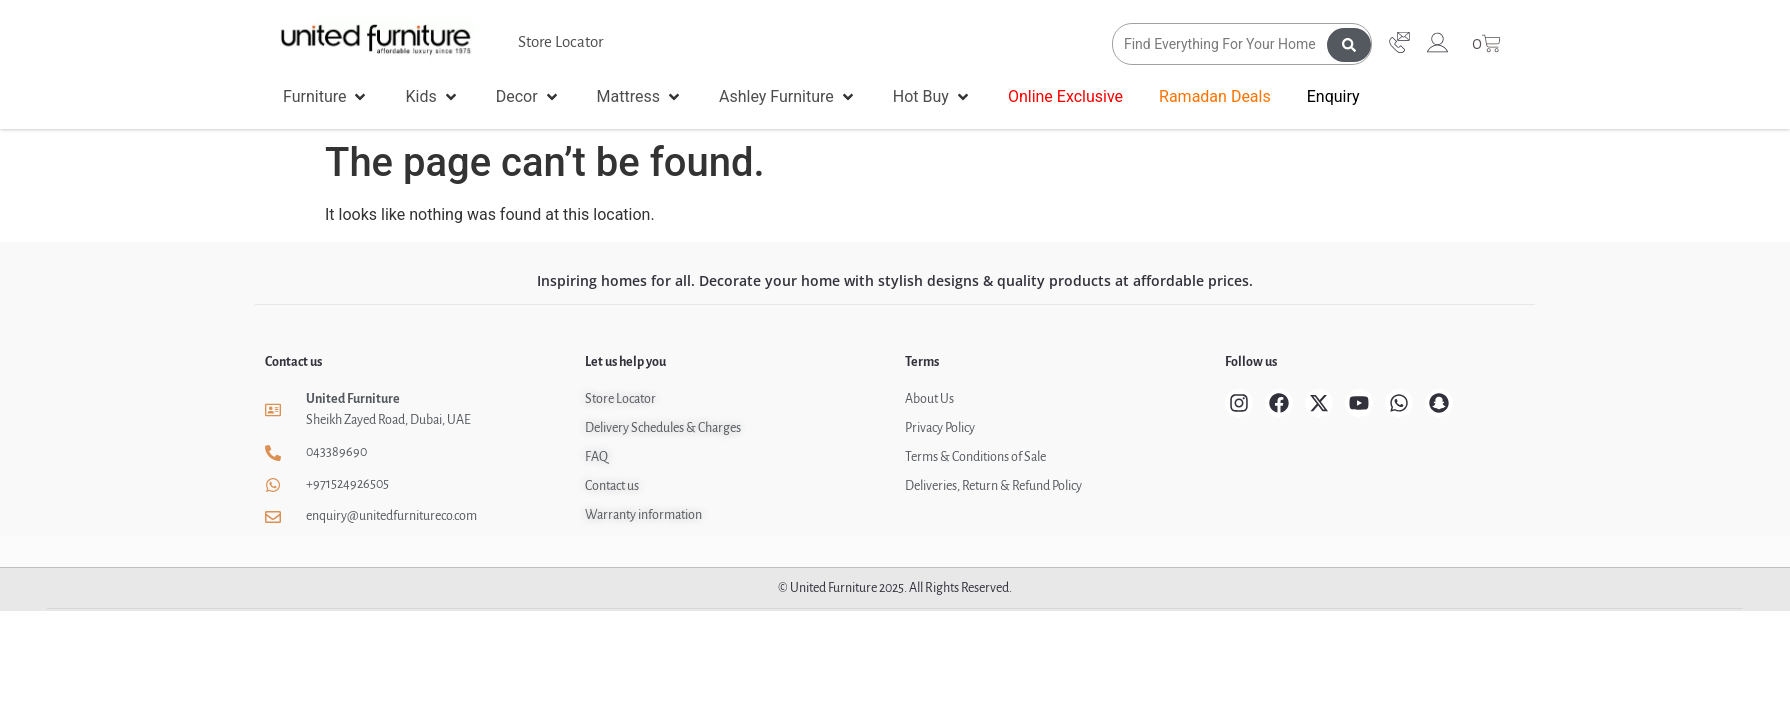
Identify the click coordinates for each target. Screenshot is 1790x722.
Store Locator (560, 41)
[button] (326, 97)
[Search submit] (1349, 44)
